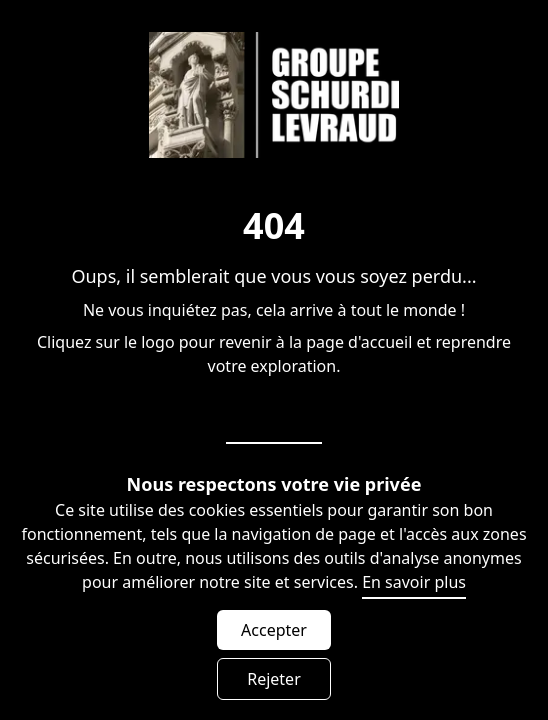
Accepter (274, 630)
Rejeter (274, 679)
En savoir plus (414, 582)
